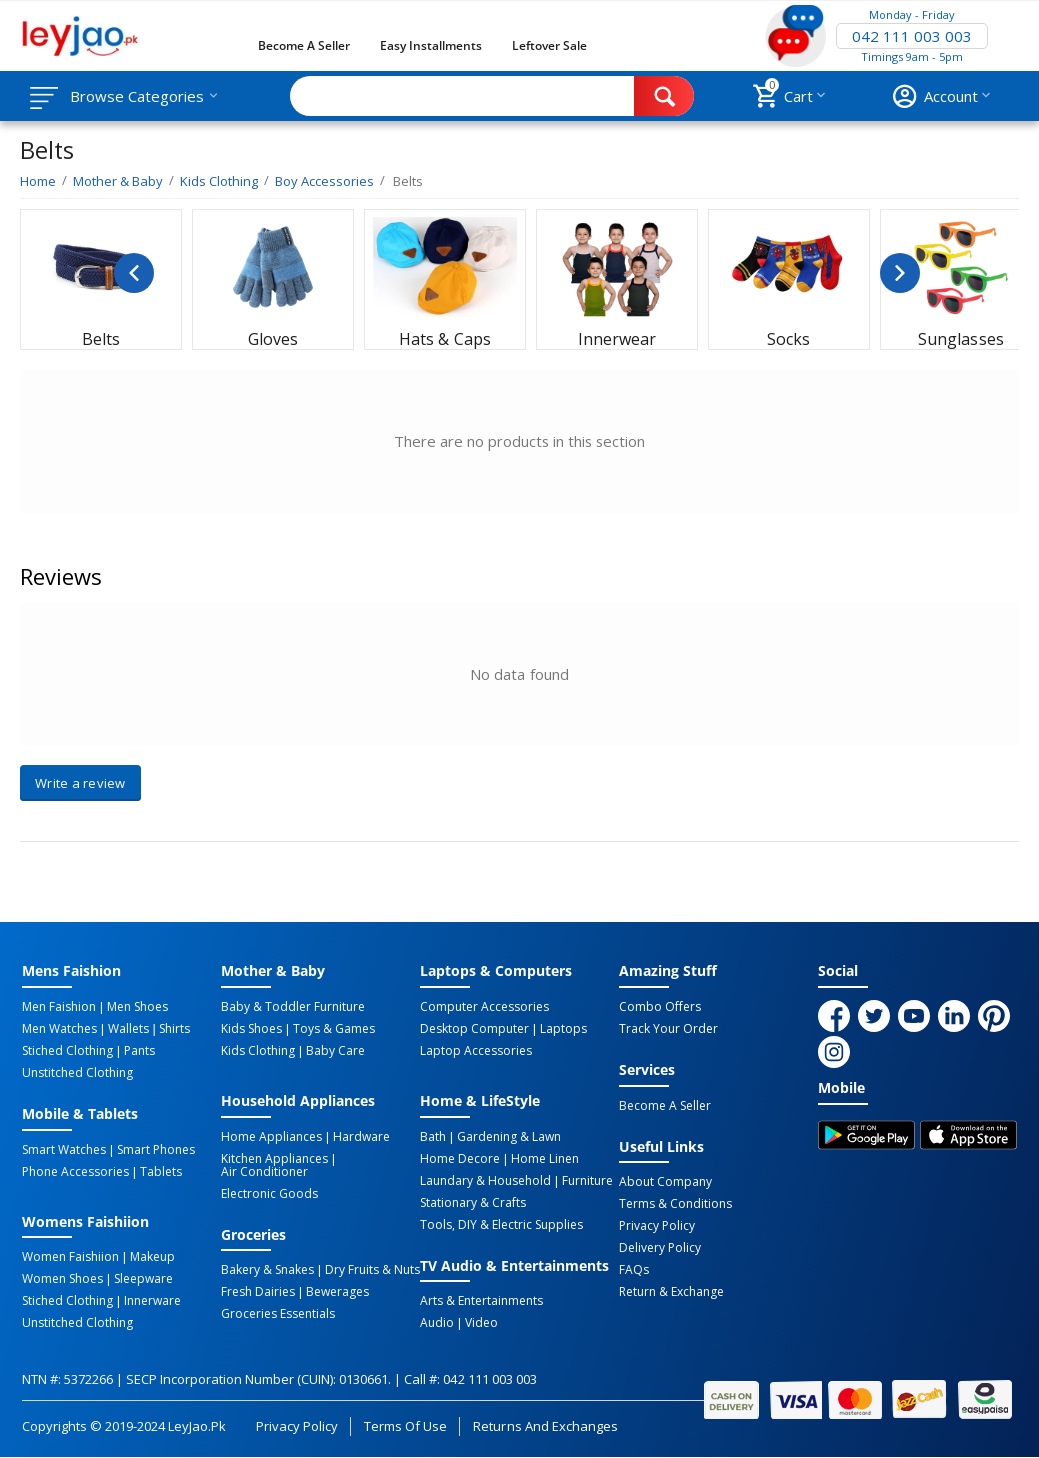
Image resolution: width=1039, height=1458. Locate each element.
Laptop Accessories (476, 1051)
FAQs (634, 1270)
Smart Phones (156, 1150)
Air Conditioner (264, 1172)
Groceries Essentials (278, 1314)
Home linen (545, 1159)
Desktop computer (474, 1029)
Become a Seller (304, 45)
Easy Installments (431, 45)
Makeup (152, 1257)
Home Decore (460, 1159)
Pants (139, 1051)
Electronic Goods (269, 1194)
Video (481, 1323)
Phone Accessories (75, 1172)
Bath (433, 1137)
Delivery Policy (660, 1248)
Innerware (152, 1301)
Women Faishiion (70, 1257)
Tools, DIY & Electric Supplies (501, 1225)
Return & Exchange (671, 1292)
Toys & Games (334, 1029)
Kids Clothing (258, 1051)
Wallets (128, 1029)
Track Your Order (668, 1029)
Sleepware (143, 1279)
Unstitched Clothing (77, 1073)
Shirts (174, 1029)
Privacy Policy (657, 1226)
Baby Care (335, 1051)
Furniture (587, 1181)
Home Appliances (271, 1137)
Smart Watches (64, 1150)
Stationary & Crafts (473, 1203)
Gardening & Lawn (509, 1137)
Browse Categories (137, 96)
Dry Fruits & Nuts (372, 1270)
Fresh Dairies (258, 1292)
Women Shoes (62, 1279)
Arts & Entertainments (481, 1301)
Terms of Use (405, 1426)
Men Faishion (59, 1007)
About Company (665, 1182)
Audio (437, 1323)
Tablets (161, 1172)
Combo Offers (660, 1007)
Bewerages (337, 1292)
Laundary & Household (485, 1181)
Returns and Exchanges (545, 1426)
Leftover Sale (549, 45)
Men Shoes (137, 1007)
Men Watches (59, 1029)
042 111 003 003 (912, 36)
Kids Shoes (251, 1029)
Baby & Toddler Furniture (293, 1007)
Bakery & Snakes (267, 1270)
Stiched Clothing (67, 1051)
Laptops (563, 1029)
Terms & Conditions (675, 1204)
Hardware (361, 1137)
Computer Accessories (484, 1007)
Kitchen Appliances (274, 1159)
